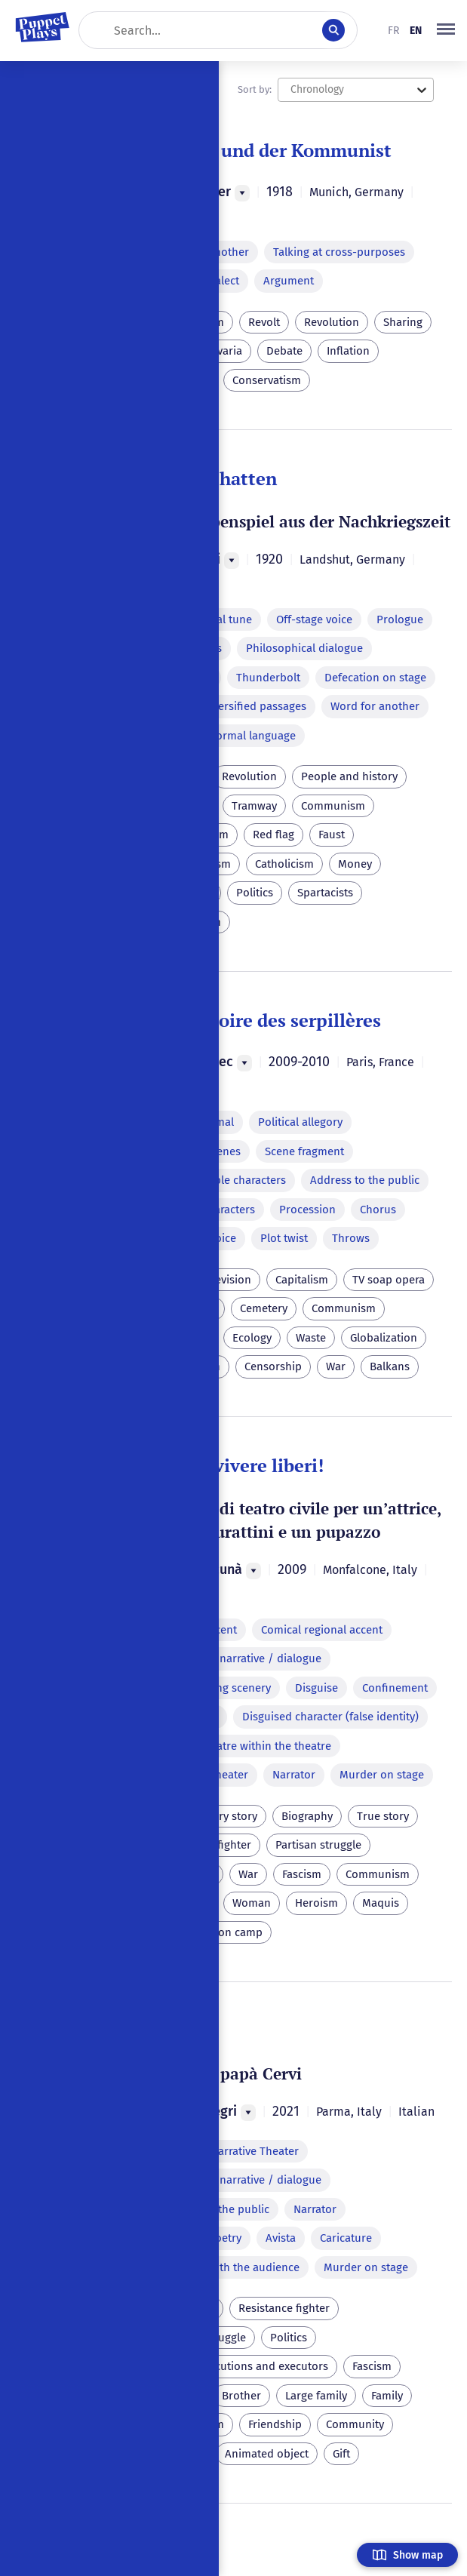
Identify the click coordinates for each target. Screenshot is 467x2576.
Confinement (395, 1688)
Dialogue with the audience (230, 2267)
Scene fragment (304, 1151)
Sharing (402, 322)
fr (393, 30)
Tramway (254, 806)
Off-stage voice (314, 619)
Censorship (273, 1366)
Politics (254, 892)
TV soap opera (388, 1279)
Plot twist (284, 1238)
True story (383, 1816)
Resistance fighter (284, 2308)
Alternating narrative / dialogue (240, 1658)
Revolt (264, 322)
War (336, 1366)
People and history (349, 776)
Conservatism (266, 380)
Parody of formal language (228, 735)
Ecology (252, 1338)
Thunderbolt (268, 677)
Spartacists (325, 892)
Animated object (267, 2454)
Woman (251, 1903)
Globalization (383, 1338)
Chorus (378, 1209)
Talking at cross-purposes (339, 252)
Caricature (346, 2238)
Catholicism (284, 864)
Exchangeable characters (223, 1180)
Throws (351, 1238)
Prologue (399, 619)
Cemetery (263, 1308)
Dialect (221, 280)
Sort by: (255, 89)
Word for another (374, 706)
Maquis (380, 1903)
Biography (307, 1816)
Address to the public (364, 1180)
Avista (281, 2238)
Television (226, 1279)
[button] (446, 30)
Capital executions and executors (244, 2366)
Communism (333, 806)
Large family (316, 2395)
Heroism (316, 1903)
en (416, 30)
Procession (307, 1209)
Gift (341, 2454)
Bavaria (223, 351)
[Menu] (242, 193)
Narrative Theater (254, 2151)
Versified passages (259, 706)
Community (355, 2424)
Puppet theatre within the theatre (245, 1746)
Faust (331, 834)
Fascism (301, 1874)
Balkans (390, 1366)
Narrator (293, 1774)
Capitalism (301, 1279)
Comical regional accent (322, 1630)
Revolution (331, 322)
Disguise (316, 1688)
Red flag (273, 834)
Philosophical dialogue (304, 648)
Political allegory (300, 1122)
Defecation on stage (375, 677)
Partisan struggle (318, 1845)
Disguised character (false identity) (330, 1716)
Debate (284, 351)
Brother (241, 2395)
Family (387, 2395)
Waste (311, 1338)
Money (355, 864)
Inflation (348, 351)
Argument (288, 280)
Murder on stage (381, 1774)
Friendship (275, 2424)
